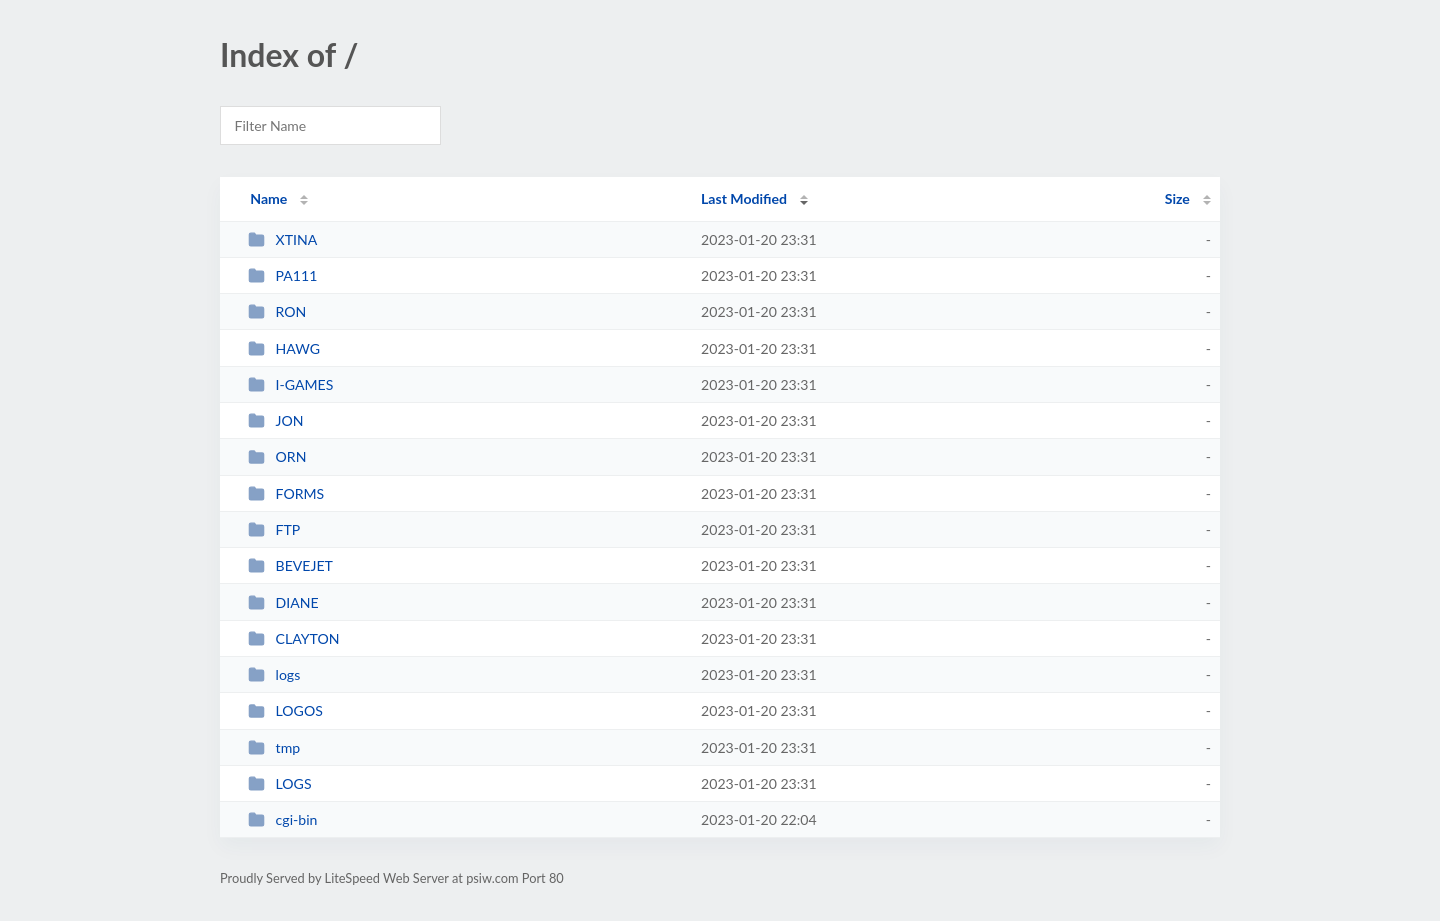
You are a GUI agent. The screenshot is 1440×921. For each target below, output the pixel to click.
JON (275, 420)
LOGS (279, 783)
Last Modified (744, 198)
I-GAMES (290, 384)
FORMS (286, 493)
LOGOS (285, 710)
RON (277, 311)
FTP (274, 529)
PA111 (282, 275)
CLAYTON (293, 638)
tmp (274, 747)
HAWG (284, 348)
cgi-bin (282, 819)
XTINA (282, 239)
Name (268, 198)
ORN (277, 456)
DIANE (283, 602)
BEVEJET (290, 565)
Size (1177, 198)
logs (274, 674)
